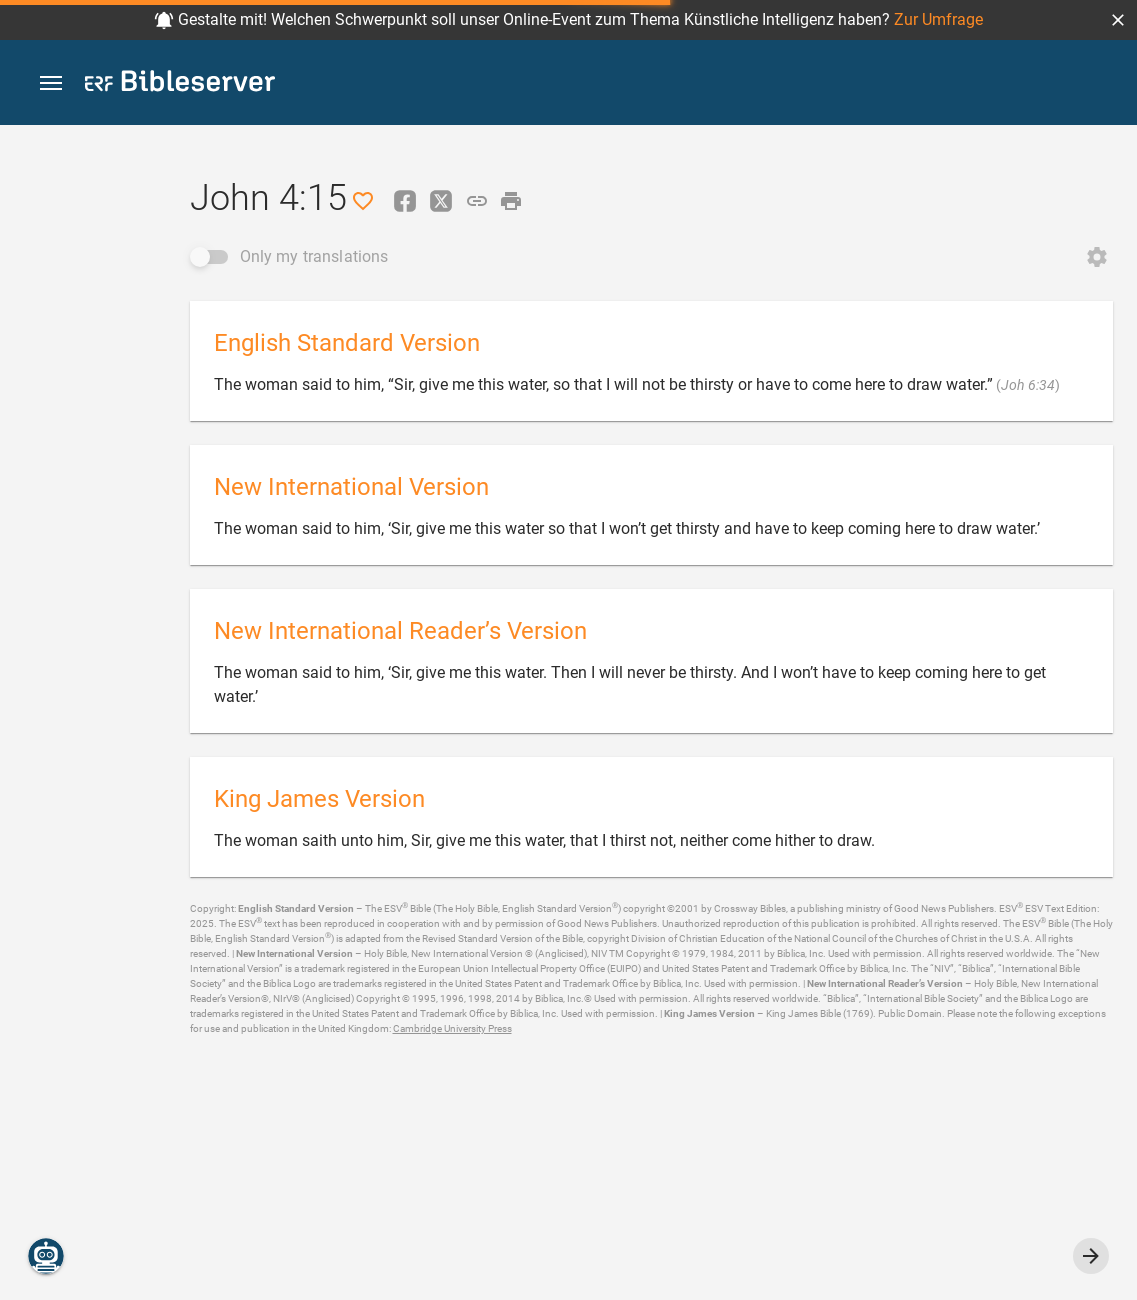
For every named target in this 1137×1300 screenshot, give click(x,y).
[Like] (363, 201)
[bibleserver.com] (180, 84)
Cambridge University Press (452, 1028)
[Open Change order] (1097, 257)
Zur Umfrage (938, 19)
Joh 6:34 (1028, 385)
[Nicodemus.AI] (46, 1256)
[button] (1118, 20)
